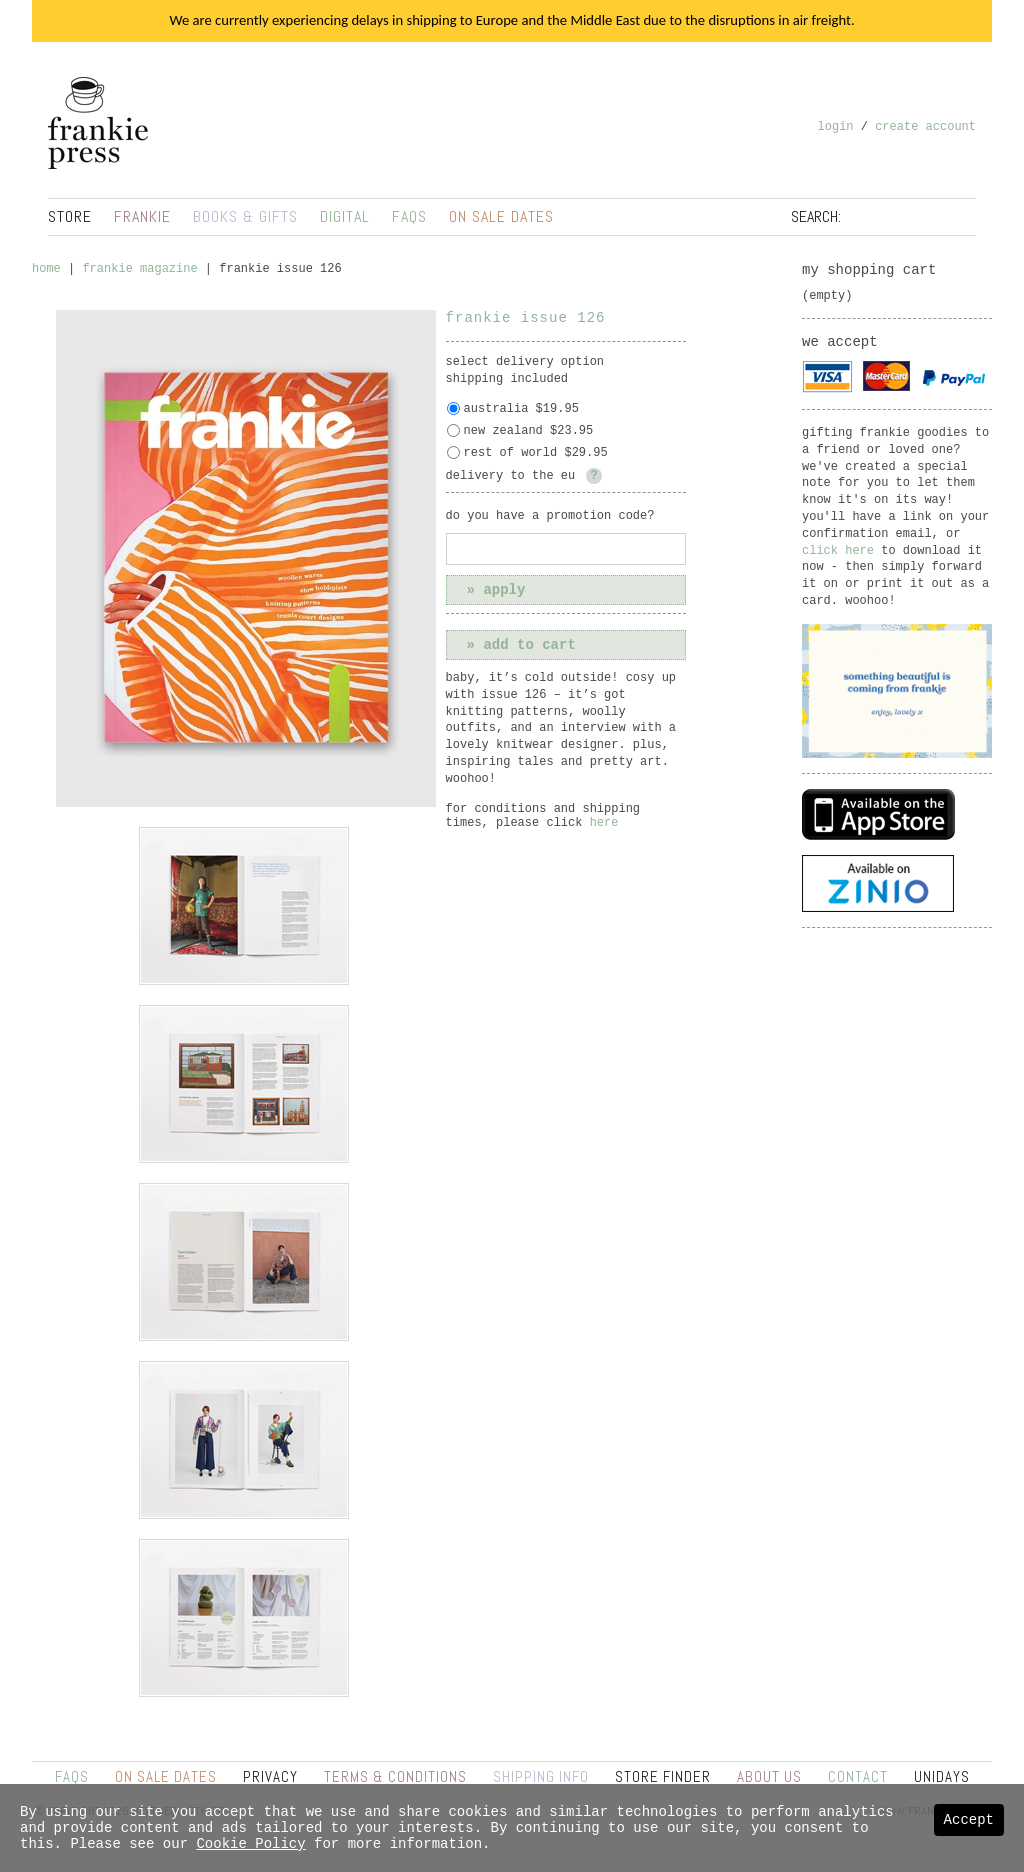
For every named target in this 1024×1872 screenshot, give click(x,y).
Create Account (925, 127)
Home (46, 269)
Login (836, 127)
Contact (858, 1776)
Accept (969, 1820)
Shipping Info (541, 1776)
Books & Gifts (245, 216)
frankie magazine (139, 269)
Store (70, 216)
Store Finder (663, 1776)
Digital (345, 216)
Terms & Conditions (395, 1776)
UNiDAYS (942, 1776)
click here (838, 551)
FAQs (409, 216)
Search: (816, 216)
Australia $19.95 (521, 409)
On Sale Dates (501, 216)
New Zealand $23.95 (529, 431)
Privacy (270, 1776)
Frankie (142, 216)
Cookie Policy (250, 1844)
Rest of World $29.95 (536, 453)
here (604, 823)
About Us (769, 1776)
